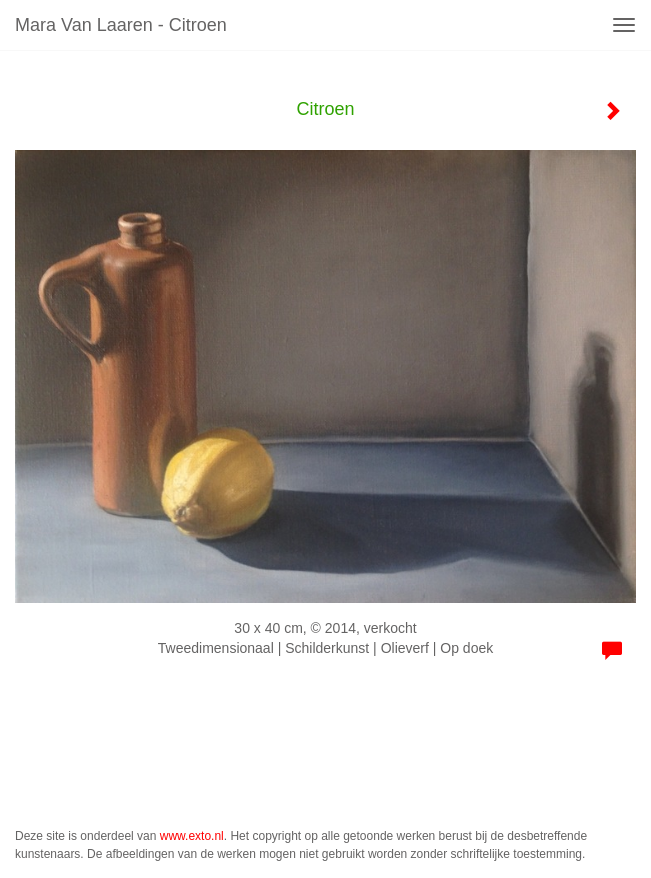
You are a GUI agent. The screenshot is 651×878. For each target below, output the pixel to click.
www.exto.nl (192, 836)
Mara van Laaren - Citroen (121, 25)
